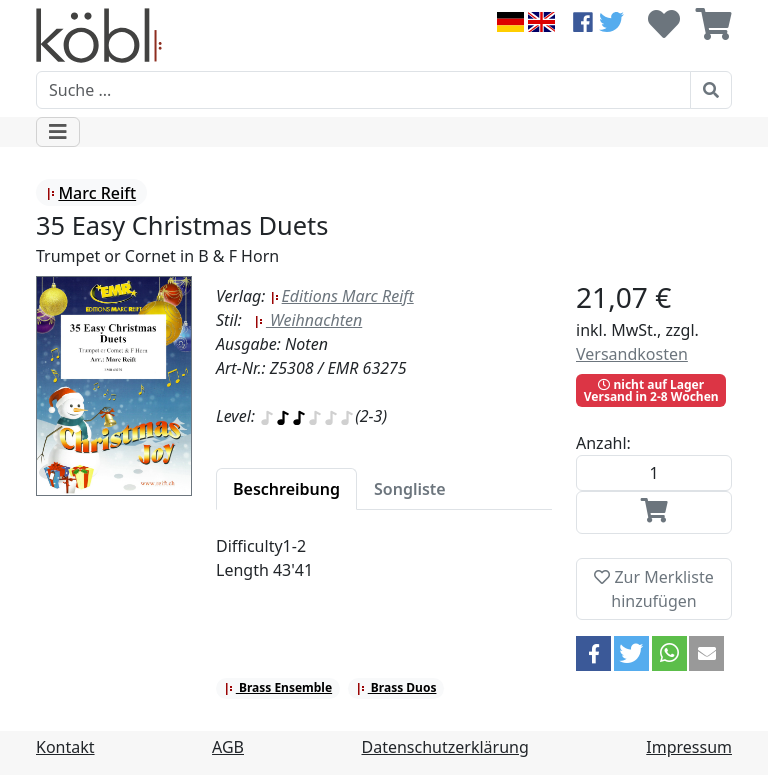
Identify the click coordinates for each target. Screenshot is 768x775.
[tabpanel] (384, 570)
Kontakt (65, 747)
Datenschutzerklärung (445, 747)
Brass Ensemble (278, 687)
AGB (228, 747)
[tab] (286, 489)
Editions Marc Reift (342, 296)
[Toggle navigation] (58, 132)
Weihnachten (308, 320)
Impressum (689, 747)
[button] (593, 653)
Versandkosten (632, 354)
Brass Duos (396, 687)
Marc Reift (91, 193)
